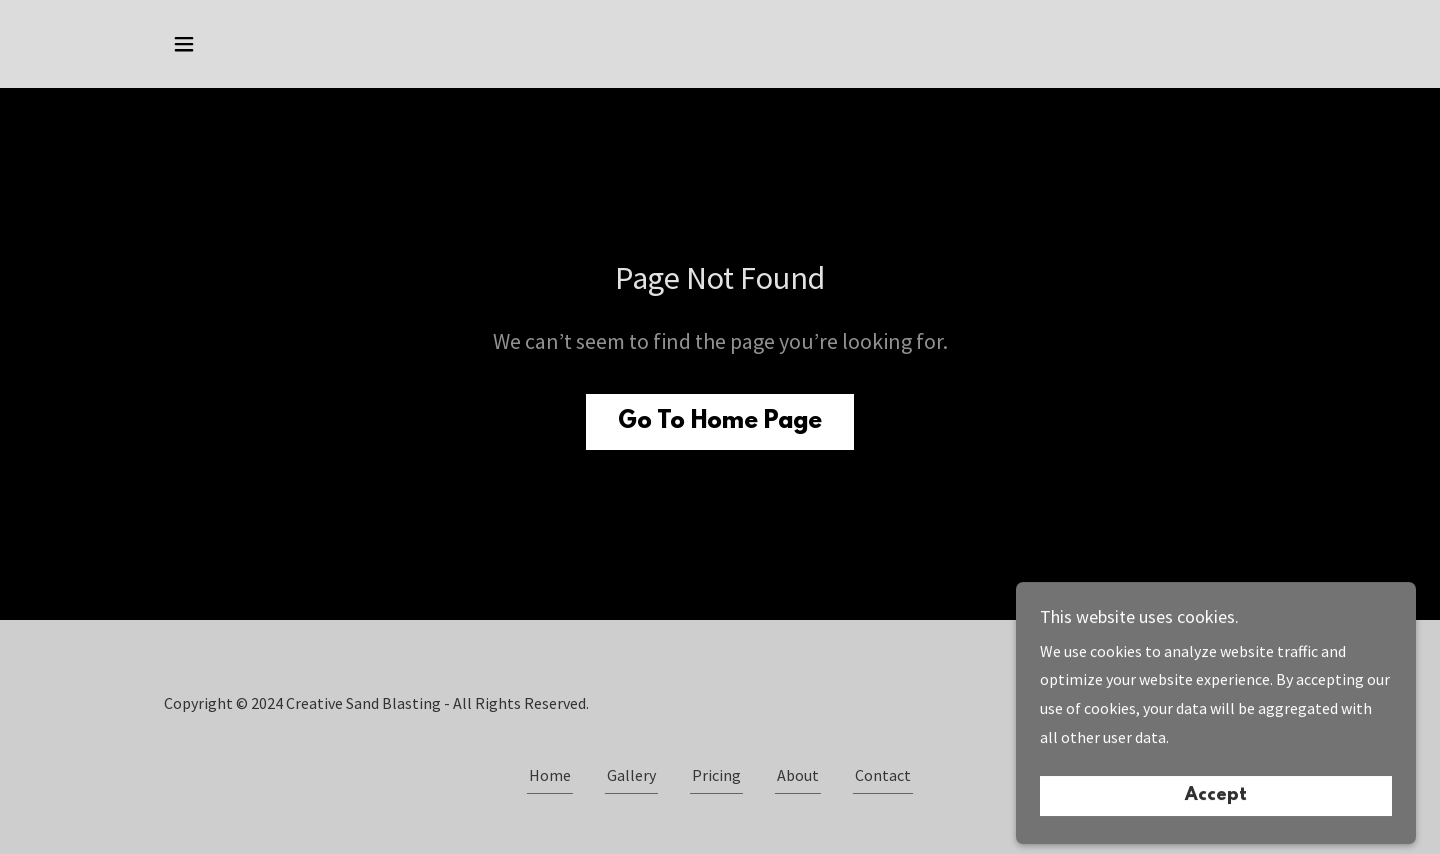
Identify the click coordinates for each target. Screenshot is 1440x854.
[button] (184, 44)
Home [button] (550, 775)
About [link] (798, 775)
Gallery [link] (631, 775)
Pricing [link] (716, 775)
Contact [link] (883, 775)
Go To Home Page (720, 422)
